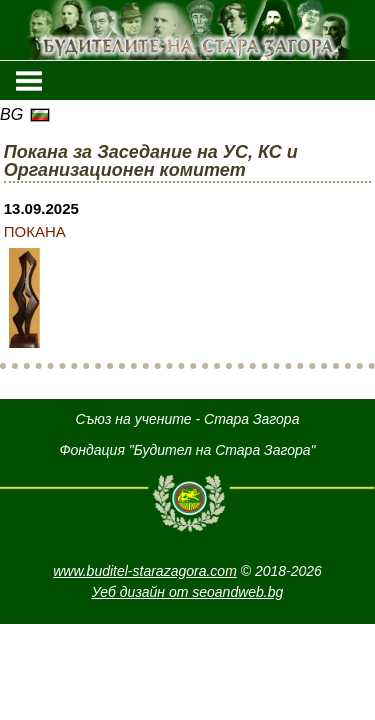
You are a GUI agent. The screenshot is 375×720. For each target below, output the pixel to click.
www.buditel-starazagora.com (145, 571)
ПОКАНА (35, 231)
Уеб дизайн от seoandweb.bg (188, 592)
